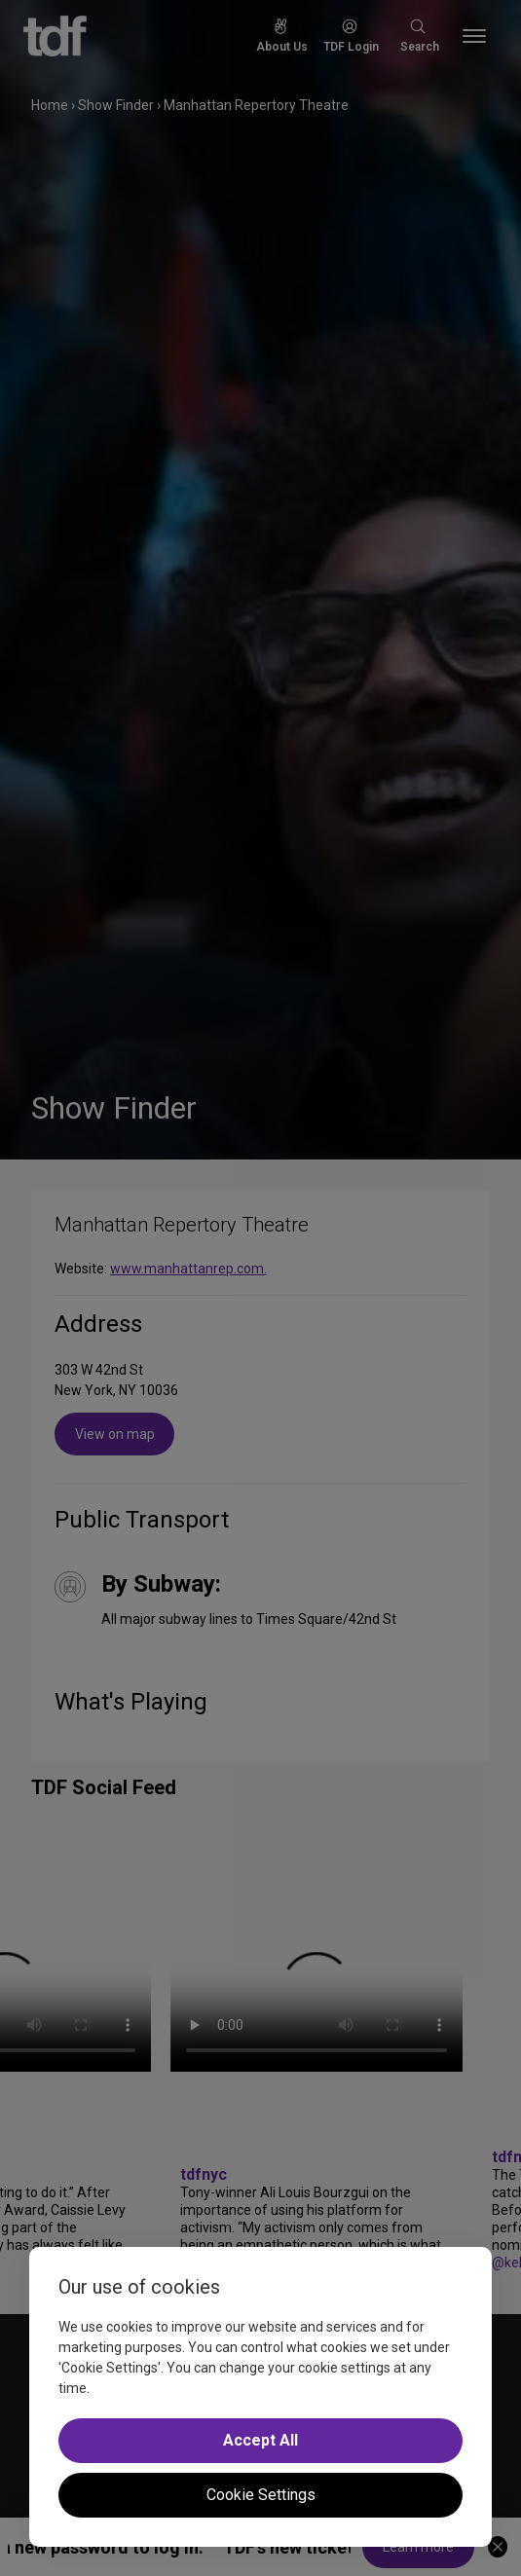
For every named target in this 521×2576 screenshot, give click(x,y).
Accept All (260, 2440)
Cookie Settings (261, 2494)
